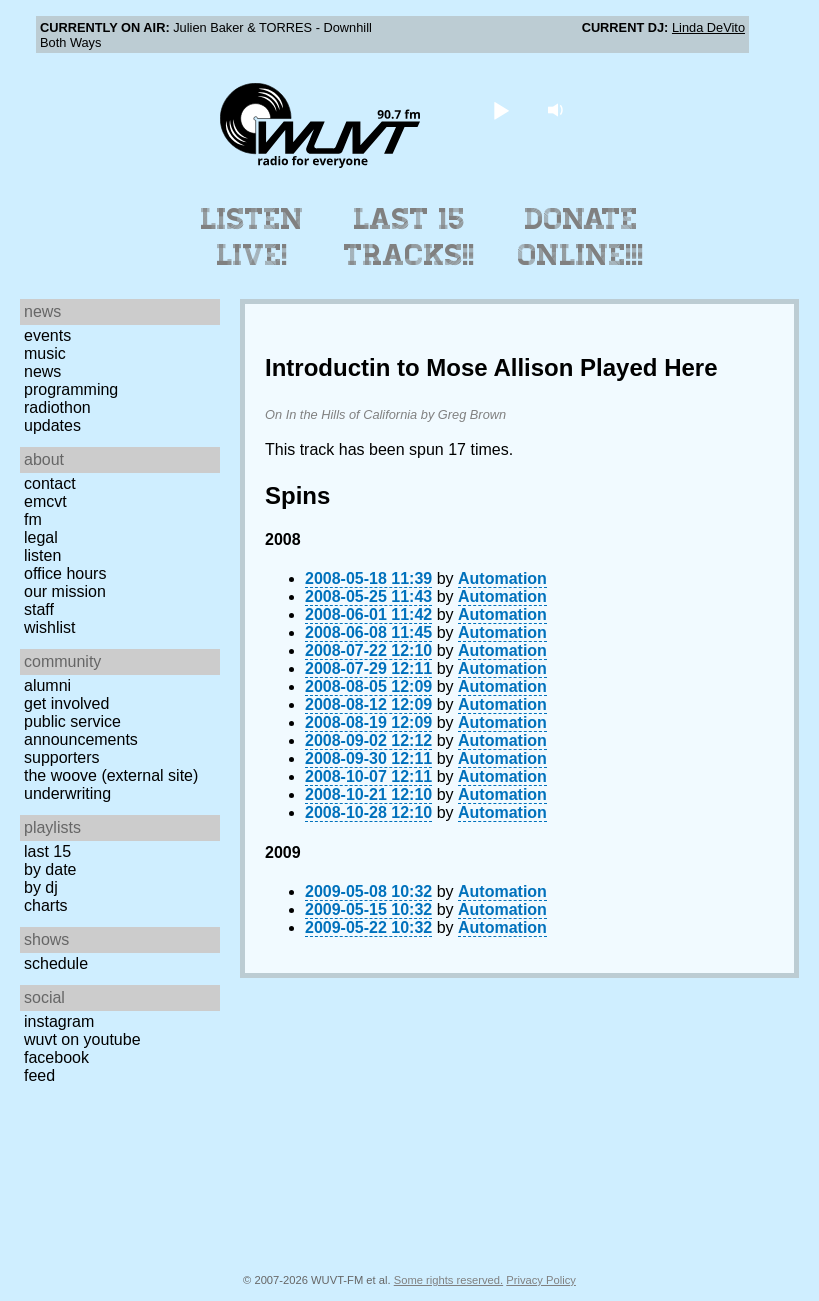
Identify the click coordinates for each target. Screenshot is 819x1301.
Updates (52, 425)
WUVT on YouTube (82, 1039)
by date (50, 869)
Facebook (56, 1057)
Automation (502, 578)
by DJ (41, 887)
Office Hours (65, 573)
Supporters (62, 757)
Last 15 (47, 851)
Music (45, 353)
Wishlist (50, 627)
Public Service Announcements (81, 730)
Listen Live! (252, 237)
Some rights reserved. (448, 1280)
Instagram (59, 1021)
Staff (39, 609)
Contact (50, 483)
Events (47, 335)
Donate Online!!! (581, 237)
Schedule (56, 963)
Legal (41, 537)
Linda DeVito (708, 27)
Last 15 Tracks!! (409, 237)
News (42, 371)
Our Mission (65, 591)
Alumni (47, 685)
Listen (42, 555)
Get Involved (66, 703)
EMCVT (45, 501)
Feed (39, 1075)
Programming (71, 389)
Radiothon (57, 407)
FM (33, 519)
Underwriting (67, 793)
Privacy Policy (541, 1280)
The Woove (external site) (111, 775)
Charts (46, 905)
